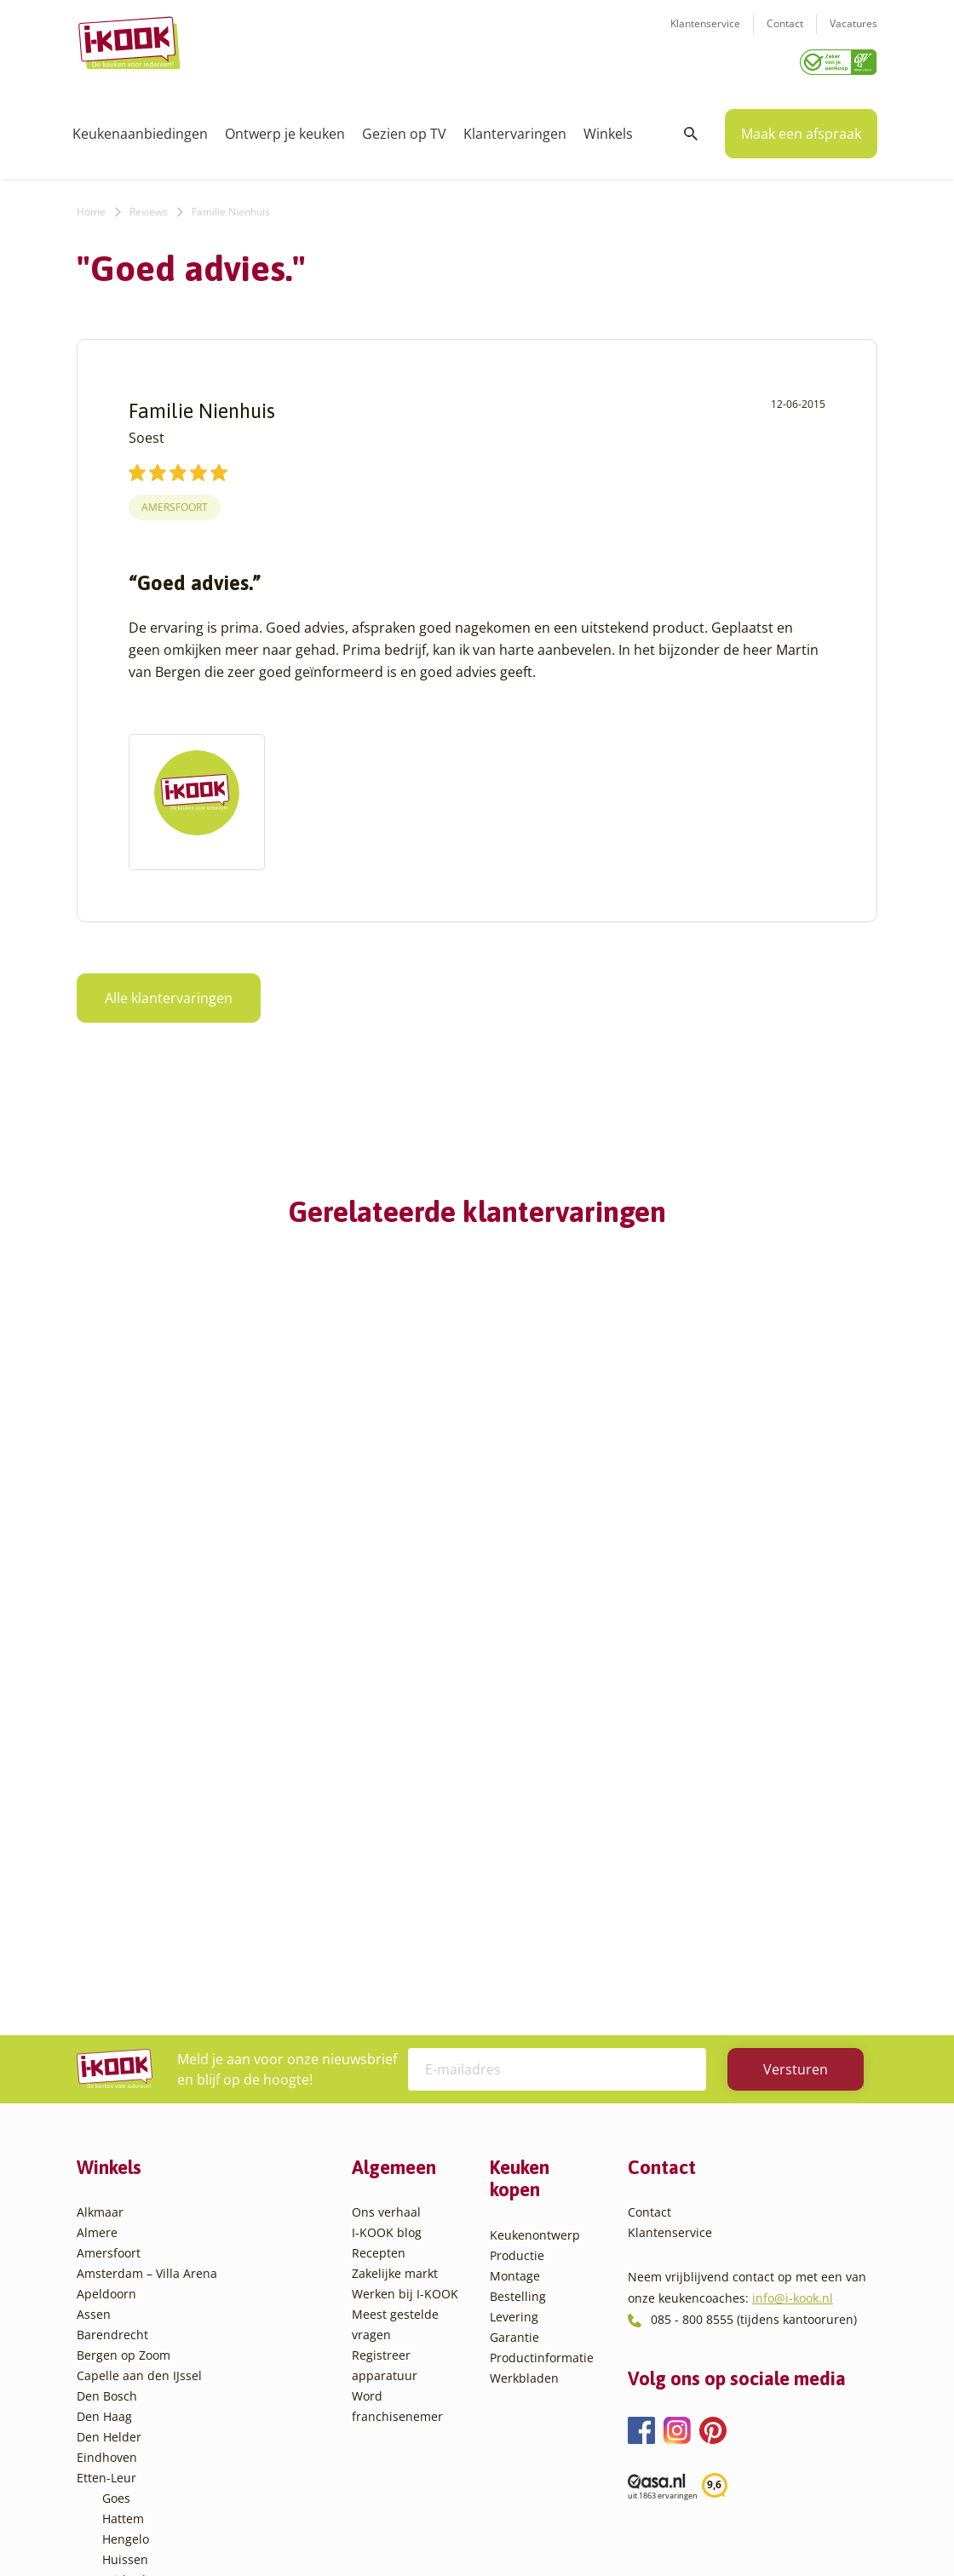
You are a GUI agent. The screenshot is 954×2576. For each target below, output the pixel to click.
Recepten (378, 1937)
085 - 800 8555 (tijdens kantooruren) (754, 2003)
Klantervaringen (514, 127)
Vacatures (853, 34)
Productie (517, 1939)
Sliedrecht (131, 2346)
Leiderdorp (133, 2264)
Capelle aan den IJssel (139, 2059)
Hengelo (125, 2223)
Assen (94, 1998)
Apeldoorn (106, 1978)
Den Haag (104, 2100)
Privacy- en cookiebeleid (508, 2528)
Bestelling (518, 1980)
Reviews (148, 205)
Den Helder (109, 2121)
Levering (514, 2001)
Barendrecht (112, 2019)
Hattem (123, 2202)
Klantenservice (705, 34)
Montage (515, 1960)
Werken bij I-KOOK (405, 1978)
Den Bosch (107, 2080)
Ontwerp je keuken (285, 127)
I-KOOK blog (387, 1916)
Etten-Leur (106, 2162)
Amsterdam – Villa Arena (147, 1957)
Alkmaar (100, 1896)
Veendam (129, 2386)
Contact (785, 34)
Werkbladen (524, 2062)
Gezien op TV (404, 127)
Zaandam (129, 2427)
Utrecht (123, 2366)
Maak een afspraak (801, 127)
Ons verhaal (386, 1896)
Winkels (608, 127)
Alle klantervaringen (169, 992)
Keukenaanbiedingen (140, 127)
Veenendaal (136, 2407)
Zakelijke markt (395, 1957)
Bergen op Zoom (123, 2039)
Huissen (125, 2243)
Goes (116, 2182)
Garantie (514, 2021)
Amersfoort (174, 501)
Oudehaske (134, 2305)
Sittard (121, 2325)
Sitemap (613, 2528)
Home (91, 205)
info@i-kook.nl (792, 1982)
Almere (97, 1916)
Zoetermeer (135, 2448)
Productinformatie (542, 2042)
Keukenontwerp (535, 1919)
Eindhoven (107, 2141)
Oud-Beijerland (146, 2284)
